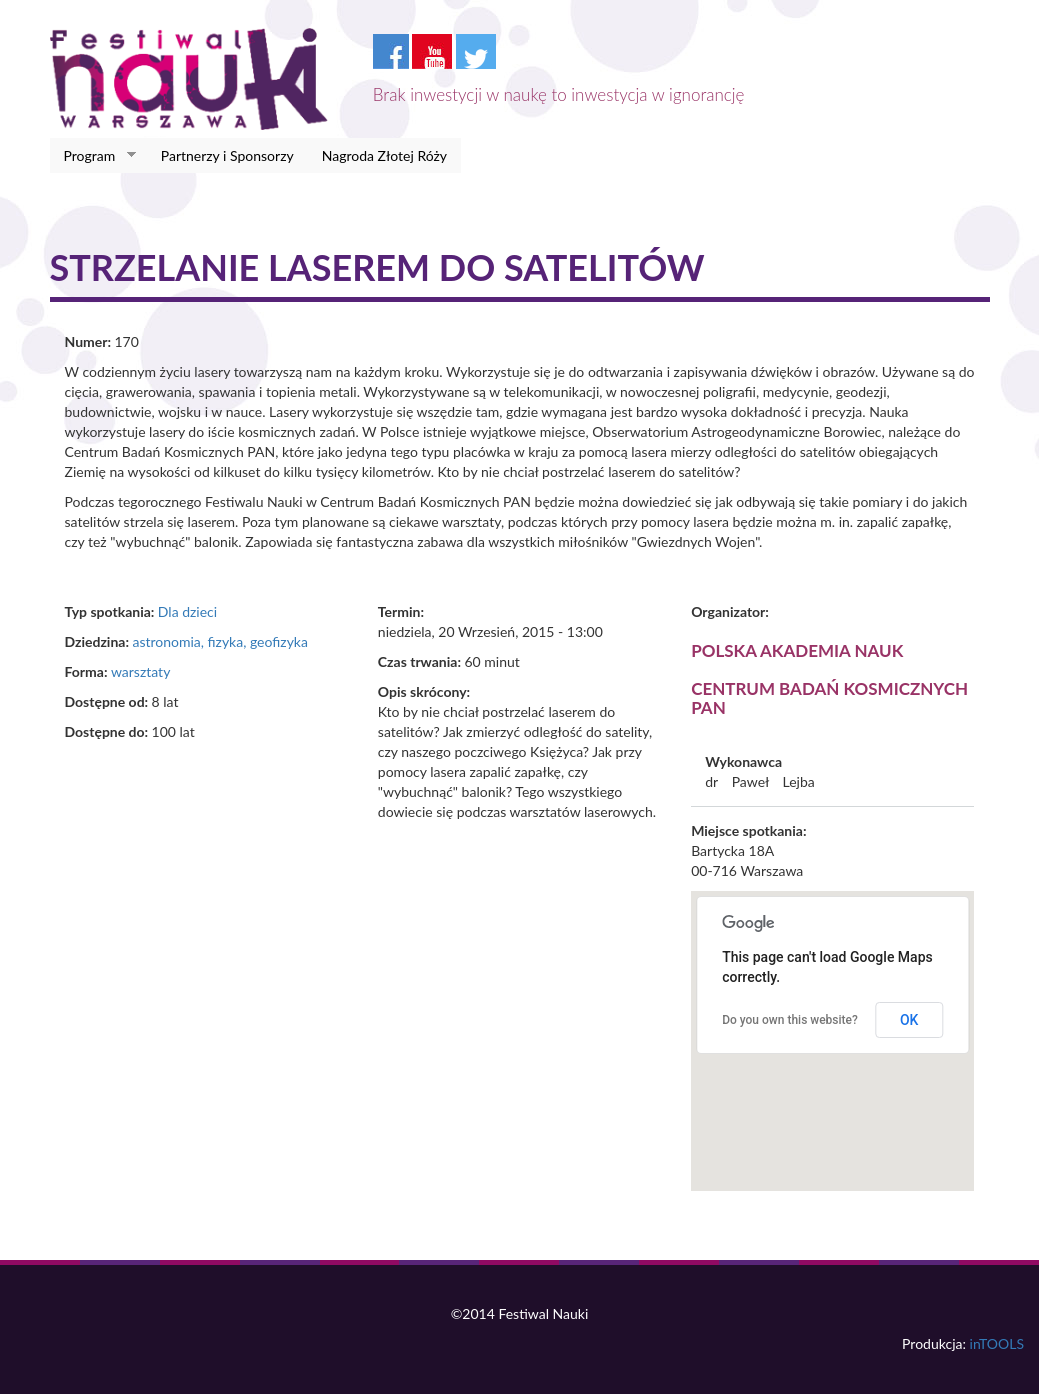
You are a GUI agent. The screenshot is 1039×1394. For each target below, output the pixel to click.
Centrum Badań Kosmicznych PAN (829, 698)
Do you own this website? (790, 1020)
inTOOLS (997, 1343)
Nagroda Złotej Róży (384, 155)
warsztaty (140, 671)
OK (909, 1020)
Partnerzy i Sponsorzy (227, 155)
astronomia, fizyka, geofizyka (220, 641)
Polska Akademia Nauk (797, 650)
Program (93, 156)
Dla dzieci (187, 611)
